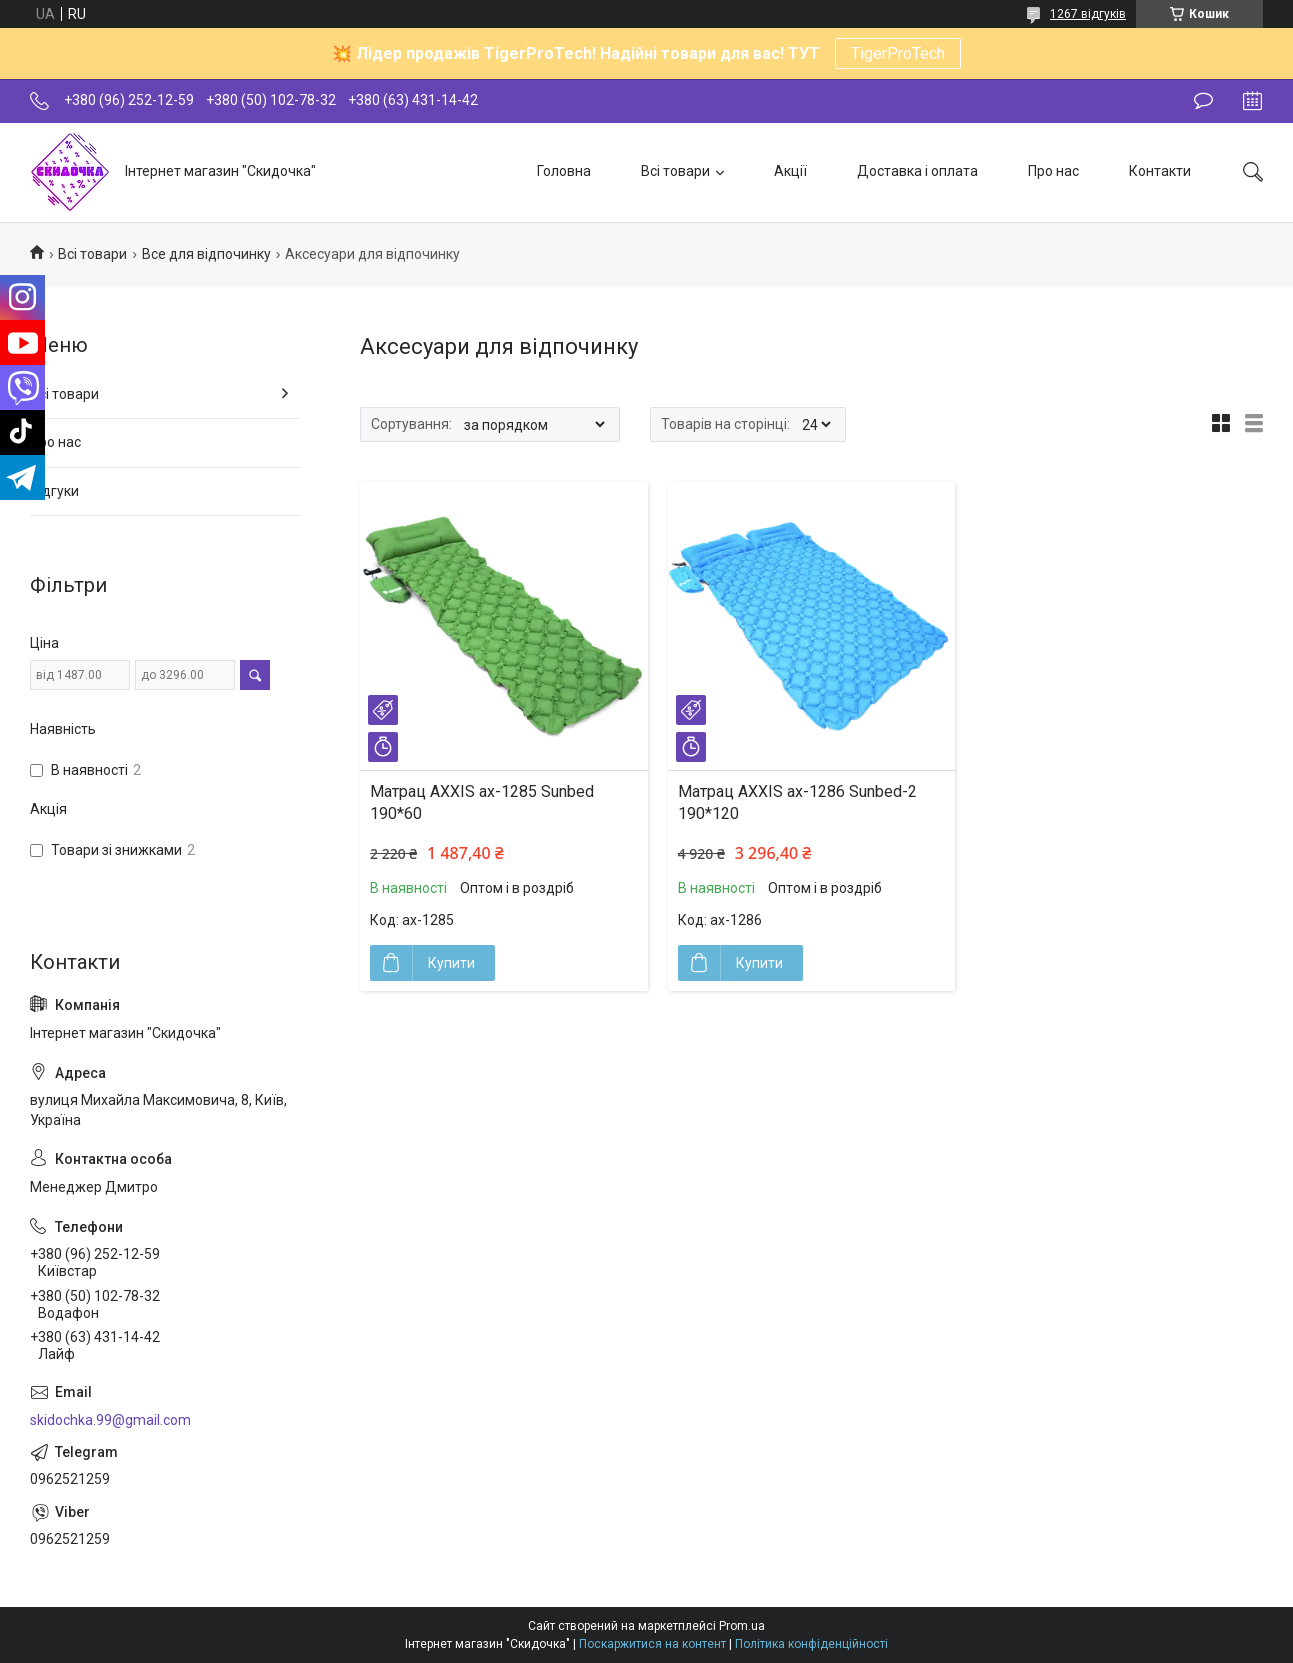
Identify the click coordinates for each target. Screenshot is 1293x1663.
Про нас (1053, 171)
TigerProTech (898, 53)
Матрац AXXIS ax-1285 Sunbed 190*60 (482, 802)
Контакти (1160, 171)
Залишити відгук (1203, 101)
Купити (451, 963)
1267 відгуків (1088, 14)
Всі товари (675, 171)
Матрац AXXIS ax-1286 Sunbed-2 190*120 (797, 802)
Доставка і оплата (917, 171)
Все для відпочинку (206, 254)
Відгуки (54, 491)
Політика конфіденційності (811, 1644)
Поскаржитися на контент (652, 1644)
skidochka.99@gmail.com (110, 1420)
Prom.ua (742, 1626)
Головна (564, 171)
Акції (790, 171)
